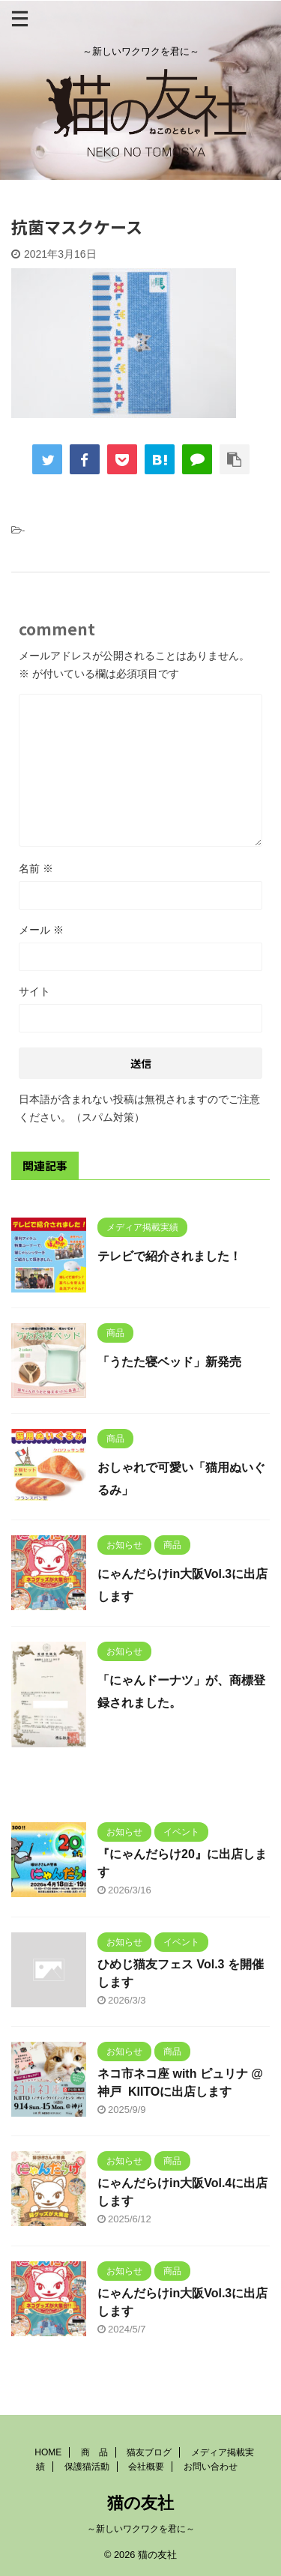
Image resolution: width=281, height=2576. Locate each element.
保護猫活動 (86, 2466)
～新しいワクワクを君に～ (141, 2529)
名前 (36, 868)
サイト (34, 991)
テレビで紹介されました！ (169, 1256)
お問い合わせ (211, 2466)
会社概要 (146, 2466)
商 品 (94, 2452)
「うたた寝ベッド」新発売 (169, 1361)
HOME (47, 2452)
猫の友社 (140, 2503)
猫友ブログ (149, 2452)
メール (41, 930)
